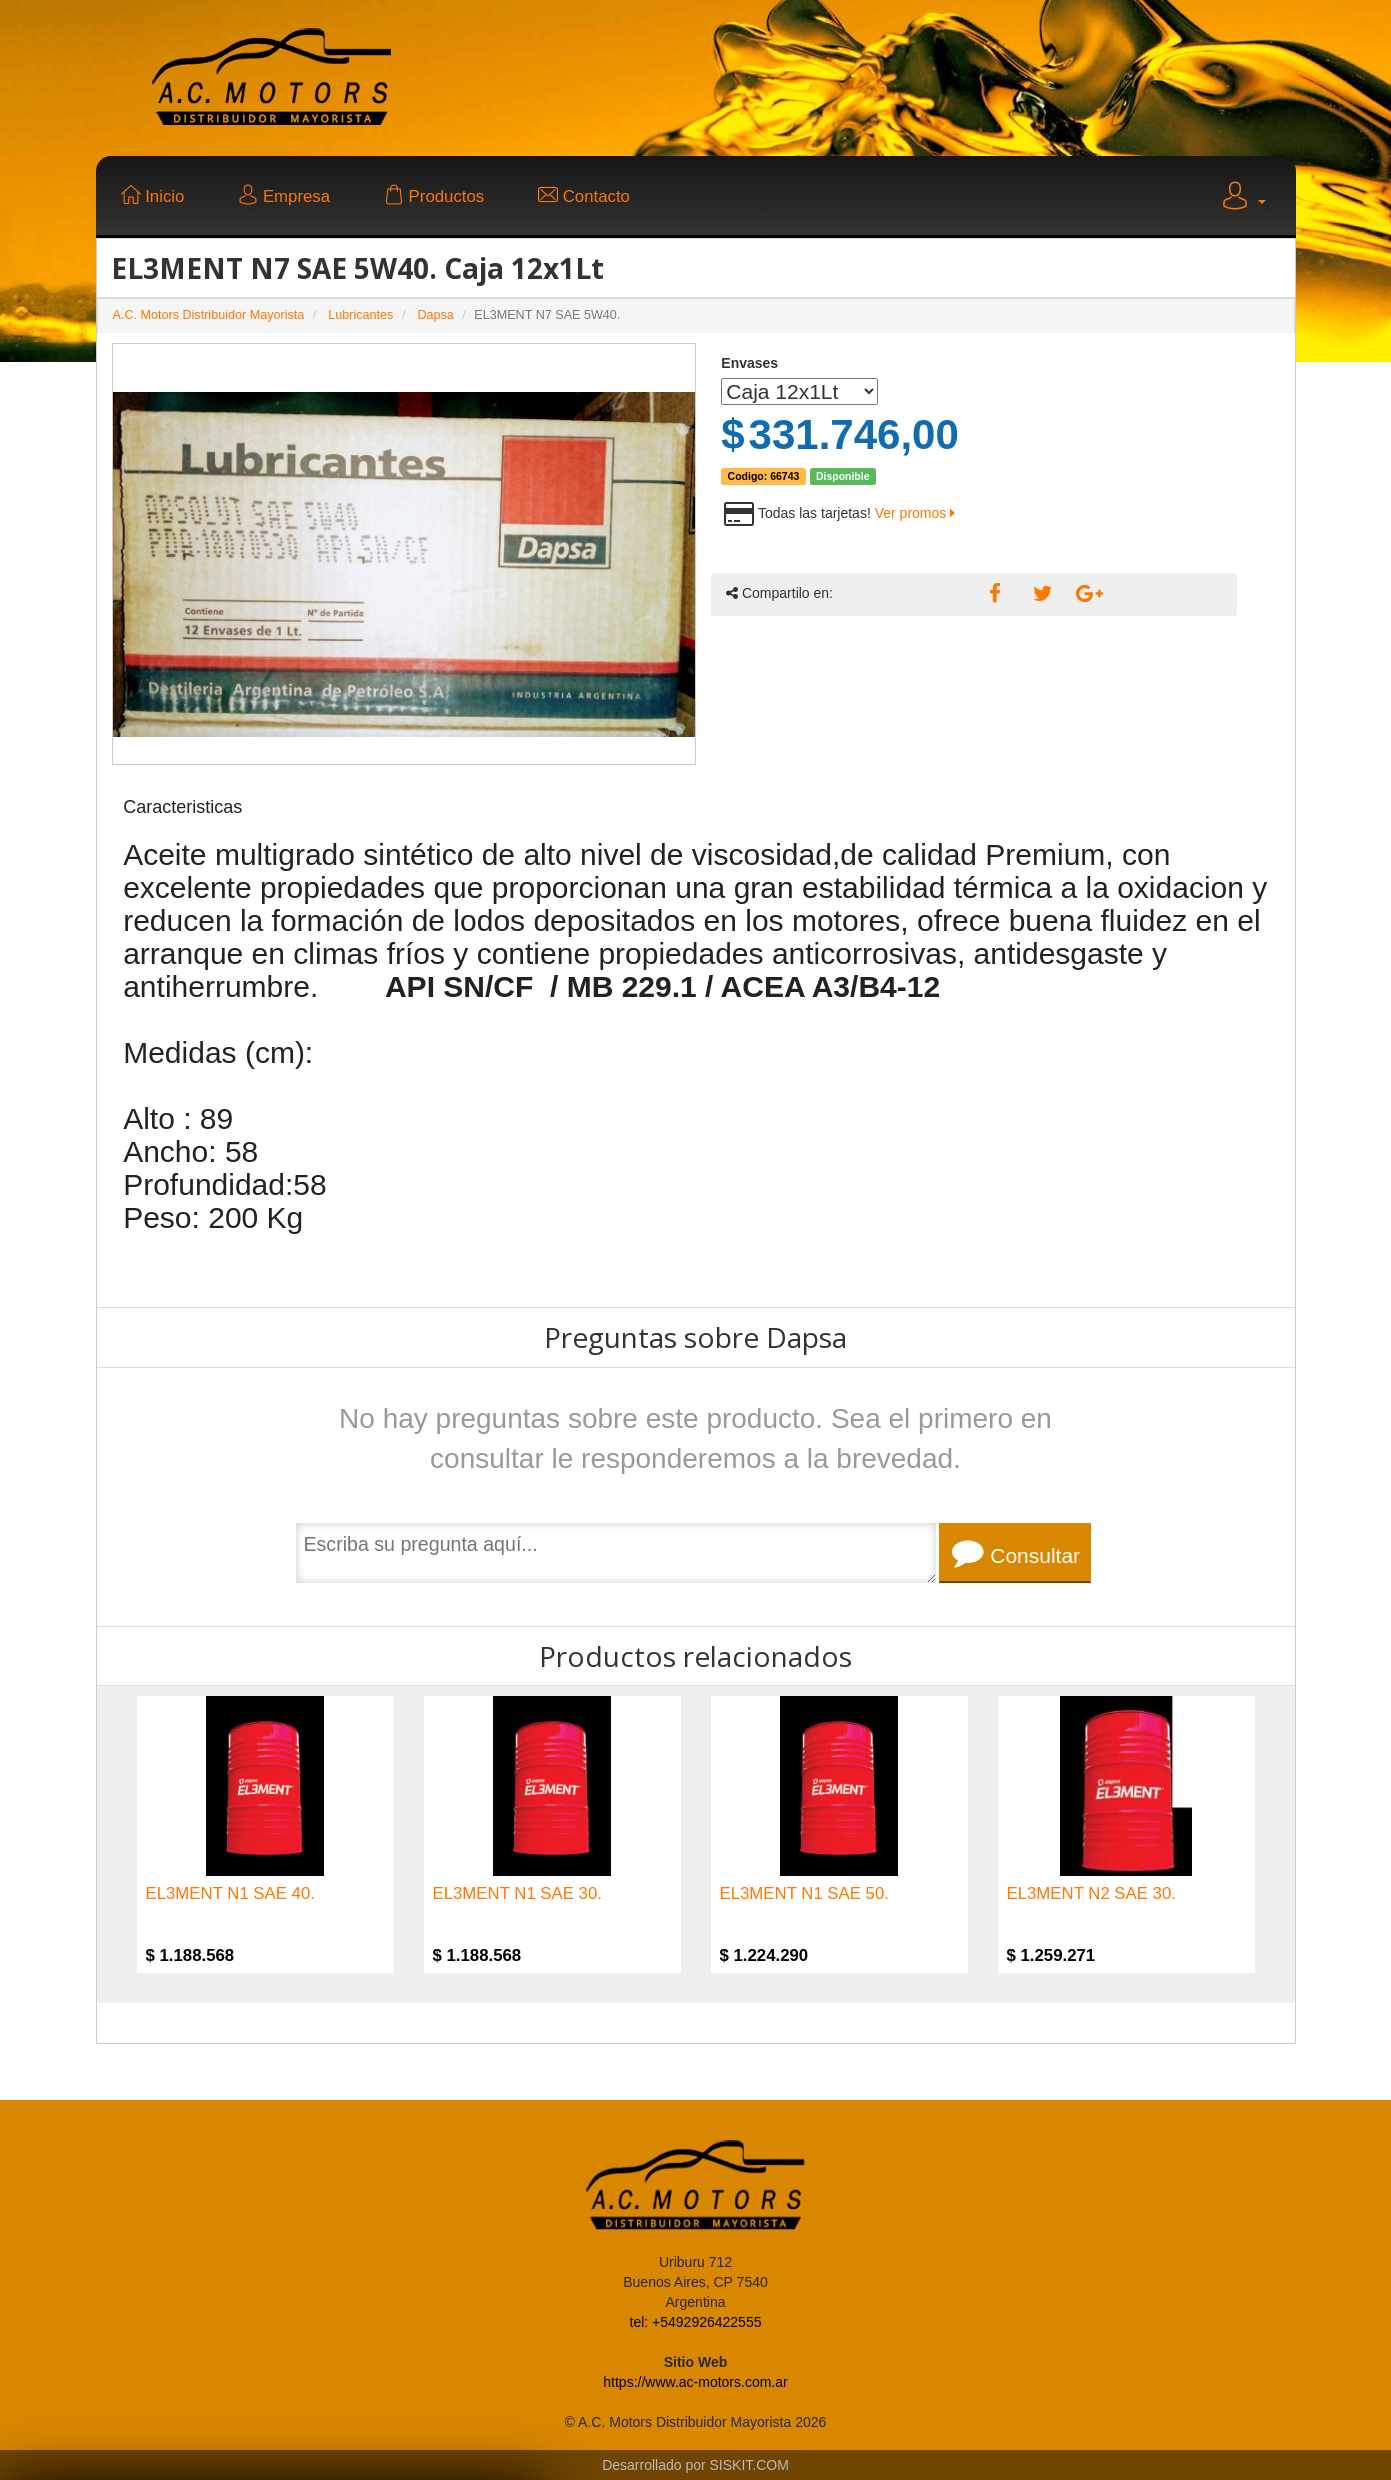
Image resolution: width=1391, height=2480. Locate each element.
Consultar (1016, 1553)
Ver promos (915, 513)
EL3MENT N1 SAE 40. (230, 1894)
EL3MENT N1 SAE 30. (517, 1894)
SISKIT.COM (749, 2465)
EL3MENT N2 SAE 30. (1091, 1894)
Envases (749, 363)
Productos (434, 196)
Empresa (284, 196)
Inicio (153, 196)
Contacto (584, 196)
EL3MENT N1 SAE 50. (804, 1894)
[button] (1242, 198)
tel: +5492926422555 (696, 2322)
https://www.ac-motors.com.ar (695, 2382)
